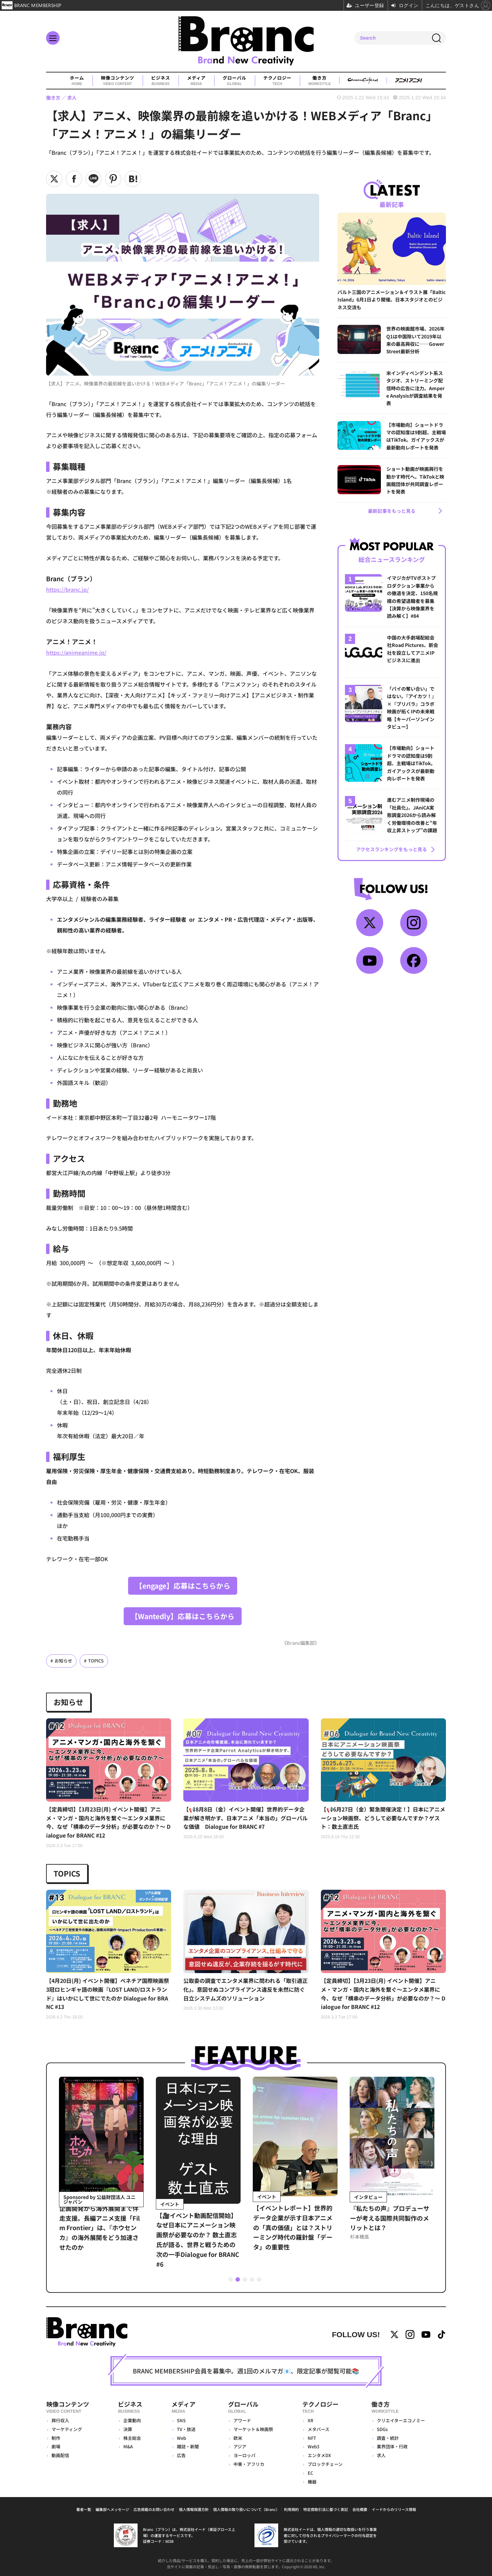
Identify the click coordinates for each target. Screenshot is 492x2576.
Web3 (313, 2446)
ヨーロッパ (244, 2455)
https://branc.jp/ (67, 589)
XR (310, 2420)
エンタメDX (319, 2455)
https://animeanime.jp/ (76, 652)
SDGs (382, 2429)
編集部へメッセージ (112, 2508)
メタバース (318, 2429)
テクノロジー (277, 80)
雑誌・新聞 (188, 2446)
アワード (242, 2420)
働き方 (319, 80)
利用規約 (291, 2508)
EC (310, 2472)
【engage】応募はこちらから (182, 1585)
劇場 (56, 2446)
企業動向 (132, 2420)
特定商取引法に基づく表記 (325, 2508)
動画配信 (60, 2455)
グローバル (234, 80)
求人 (381, 2455)
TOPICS (96, 1660)
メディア (196, 80)
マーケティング (67, 2429)
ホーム (77, 80)
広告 (181, 2455)
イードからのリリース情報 (394, 2508)
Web (181, 2437)
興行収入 (60, 2420)
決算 (127, 2429)
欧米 (237, 2437)
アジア (239, 2446)
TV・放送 (186, 2429)
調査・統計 (388, 2437)
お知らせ (63, 1660)
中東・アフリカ (248, 2463)
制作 (56, 2437)
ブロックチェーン (325, 2463)
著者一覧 (83, 2508)
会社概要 (359, 2508)
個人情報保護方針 (194, 2508)
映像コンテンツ (117, 80)
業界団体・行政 (392, 2446)
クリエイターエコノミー (401, 2420)
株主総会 (132, 2437)
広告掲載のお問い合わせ (154, 2508)
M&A (128, 2446)
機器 (312, 2481)
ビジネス (160, 80)
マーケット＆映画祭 (253, 2429)
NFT (312, 2437)
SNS (181, 2420)
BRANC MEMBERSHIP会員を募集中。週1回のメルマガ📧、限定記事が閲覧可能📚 (246, 2370)
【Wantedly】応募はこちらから (182, 1616)
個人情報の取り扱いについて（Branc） (246, 2508)
